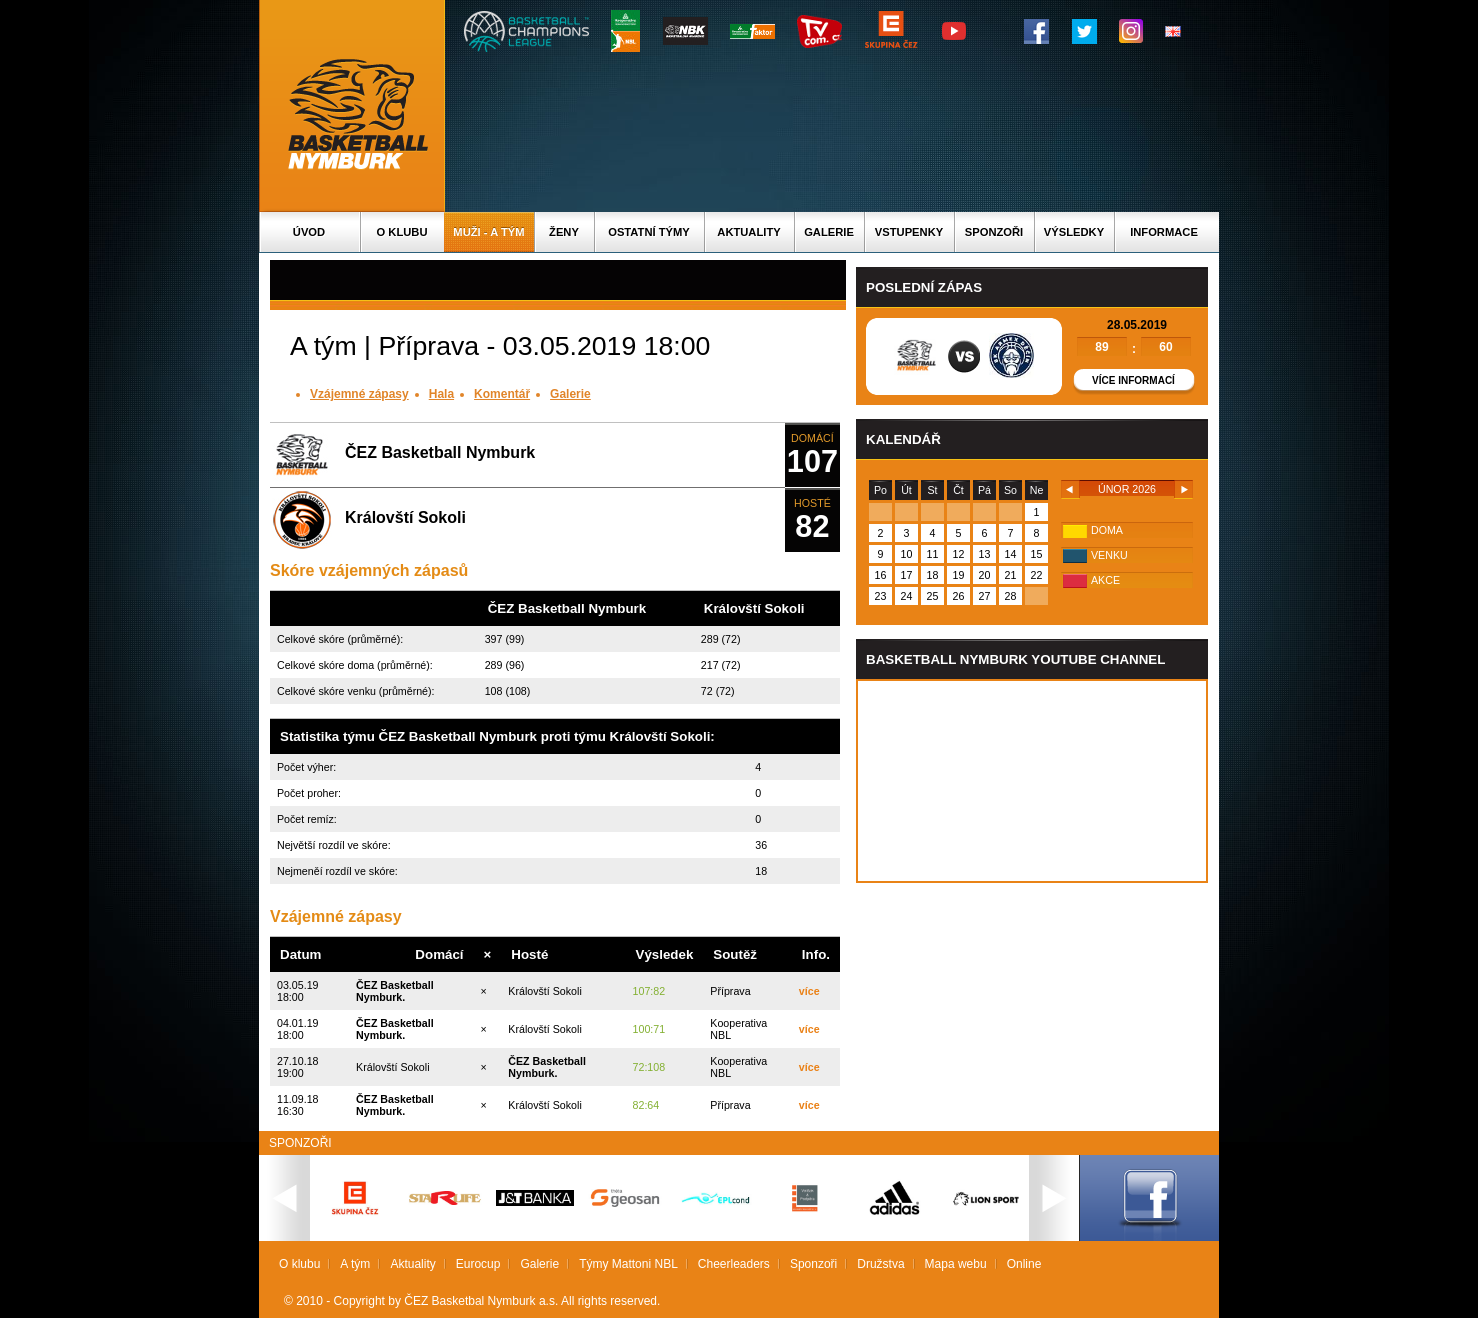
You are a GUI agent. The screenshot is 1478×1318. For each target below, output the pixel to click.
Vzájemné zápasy (359, 394)
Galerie (829, 232)
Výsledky (1074, 232)
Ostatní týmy (649, 232)
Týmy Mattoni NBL (628, 1264)
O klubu (402, 232)
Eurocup (478, 1264)
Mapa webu (956, 1264)
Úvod (309, 232)
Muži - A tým (488, 232)
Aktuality (748, 232)
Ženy (564, 232)
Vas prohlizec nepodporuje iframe (1032, 781)
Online (1024, 1264)
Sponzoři (994, 232)
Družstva (880, 1264)
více (809, 991)
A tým (355, 1264)
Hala (441, 394)
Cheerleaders (734, 1264)
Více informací (1133, 380)
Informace (1164, 232)
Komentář (502, 394)
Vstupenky (909, 232)
